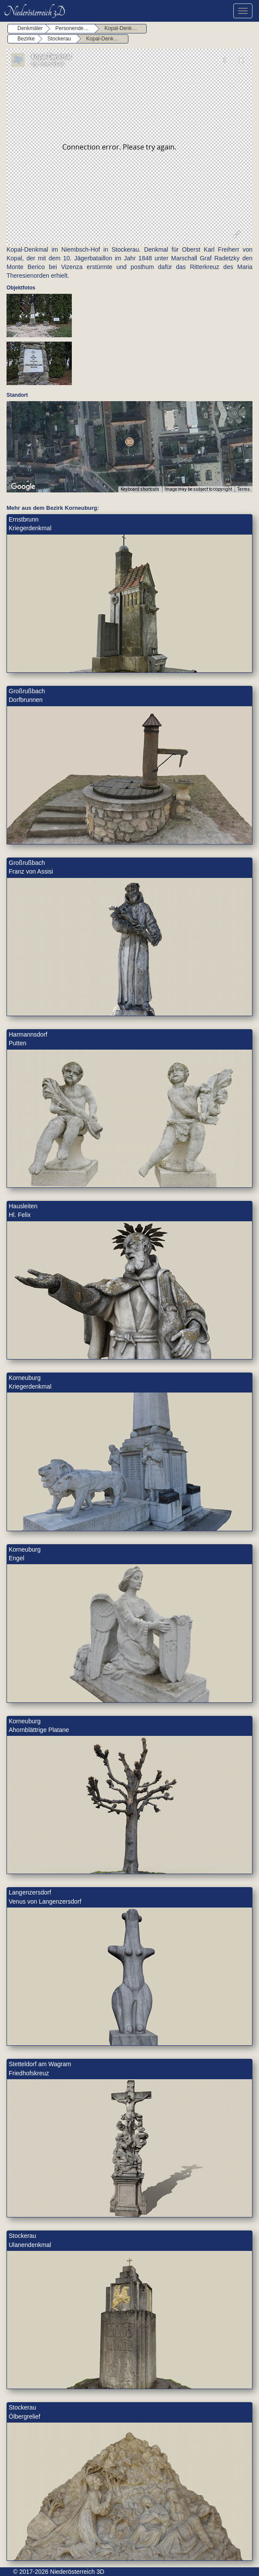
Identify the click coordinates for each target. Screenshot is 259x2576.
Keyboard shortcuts (140, 489)
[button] (129, 442)
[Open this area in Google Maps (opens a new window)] (23, 486)
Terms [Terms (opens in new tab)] (243, 489)
